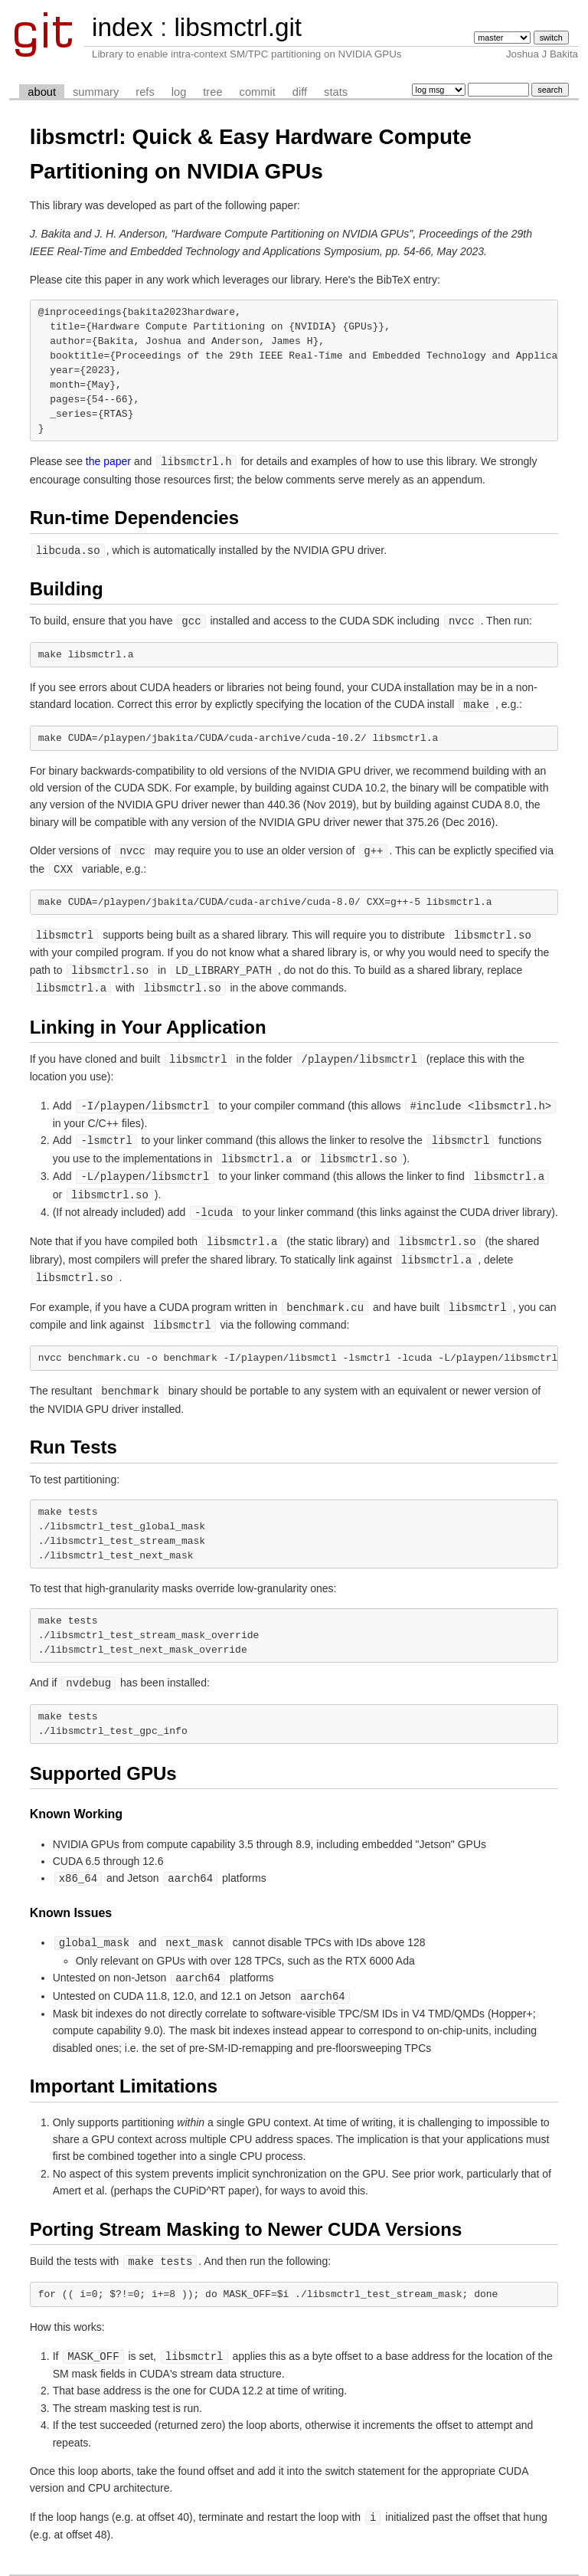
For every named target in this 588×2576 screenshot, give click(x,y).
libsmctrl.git (238, 27)
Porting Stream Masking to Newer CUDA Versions (246, 2208)
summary (96, 92)
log (179, 92)
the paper (108, 461)
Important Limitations (123, 2065)
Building (66, 587)
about (42, 92)
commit (258, 92)
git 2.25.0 (283, 2562)
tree (212, 92)
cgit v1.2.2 (243, 2562)
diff (299, 92)
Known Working (76, 1796)
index (122, 27)
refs (145, 92)
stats (336, 92)
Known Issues (71, 1894)
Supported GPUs (103, 1755)
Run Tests (73, 1430)
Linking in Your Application (148, 1020)
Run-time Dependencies (134, 516)
